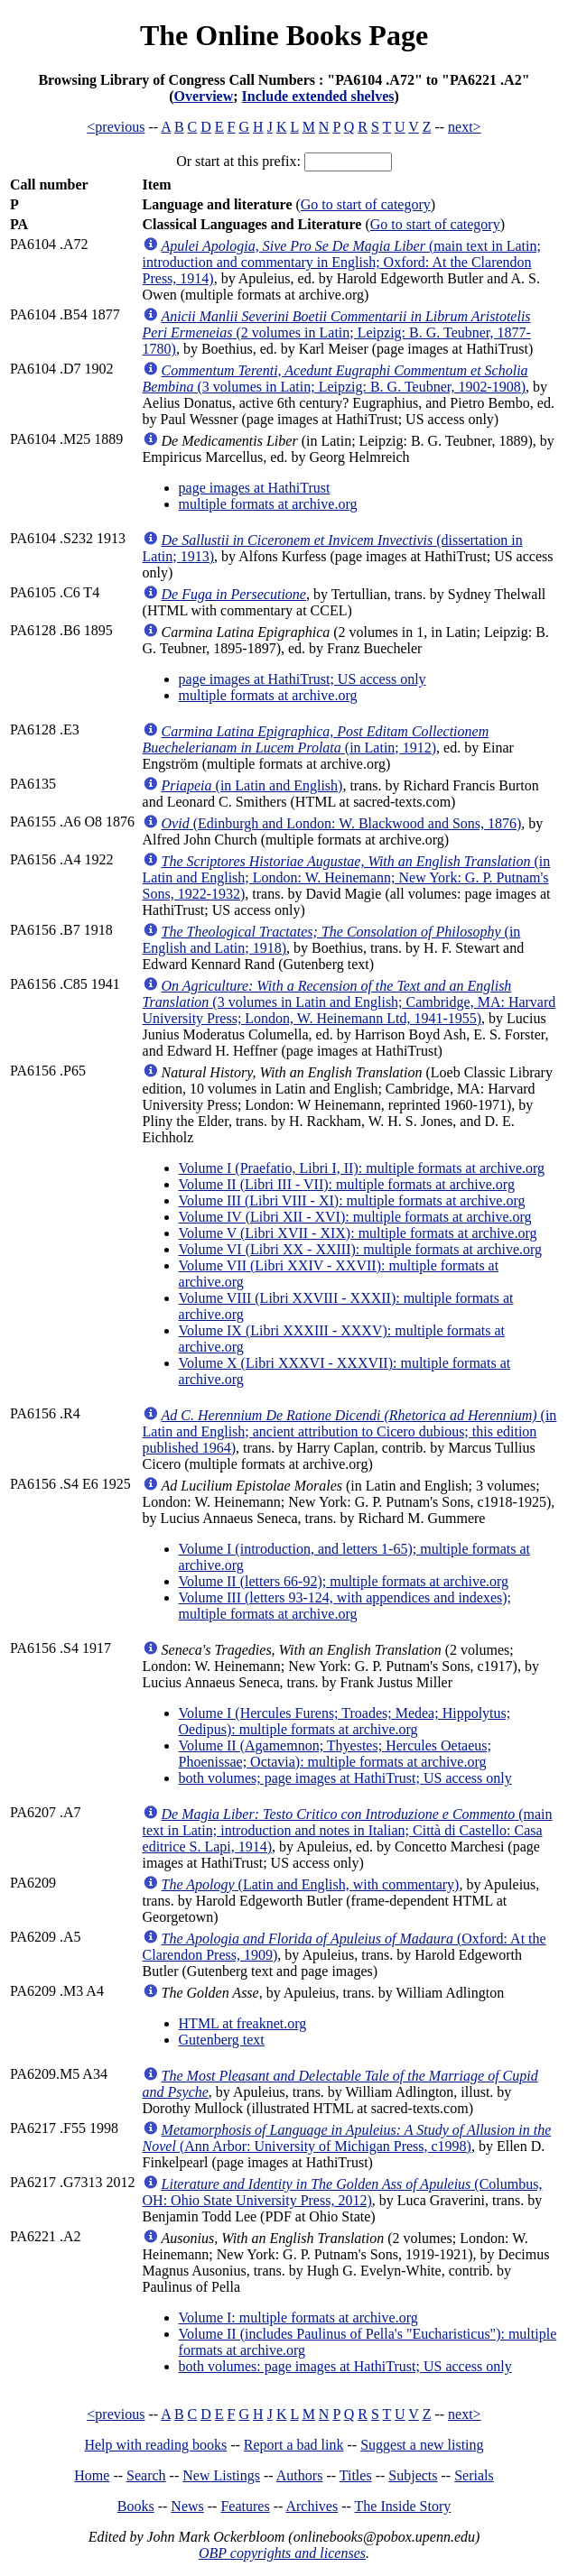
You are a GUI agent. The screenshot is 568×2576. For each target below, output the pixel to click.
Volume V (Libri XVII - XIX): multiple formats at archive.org (358, 1233)
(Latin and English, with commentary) (311, 1884)
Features (244, 2506)
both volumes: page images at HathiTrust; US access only (345, 2366)
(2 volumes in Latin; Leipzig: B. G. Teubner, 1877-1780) (337, 332)
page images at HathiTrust (255, 487)
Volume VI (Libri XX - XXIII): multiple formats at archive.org (361, 1249)
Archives (311, 2506)
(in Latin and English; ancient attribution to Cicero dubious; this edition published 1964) (350, 1431)
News (187, 2506)
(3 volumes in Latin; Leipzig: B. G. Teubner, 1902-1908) (335, 378)
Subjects (412, 2475)
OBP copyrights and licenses (282, 2553)
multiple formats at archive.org (268, 504)
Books (135, 2506)
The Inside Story (403, 2506)
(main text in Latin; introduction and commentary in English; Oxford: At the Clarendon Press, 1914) (342, 262)
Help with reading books (155, 2444)
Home (91, 2475)
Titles (356, 2475)
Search (146, 2475)
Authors (299, 2475)
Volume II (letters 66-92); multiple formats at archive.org (344, 1581)
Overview (204, 96)
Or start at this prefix (236, 161)
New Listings (221, 2475)
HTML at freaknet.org (243, 2023)
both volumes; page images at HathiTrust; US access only (345, 1778)
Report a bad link (294, 2444)
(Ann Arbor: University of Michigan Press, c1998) (347, 2138)
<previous (115, 126)
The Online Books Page (284, 35)
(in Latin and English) (252, 785)
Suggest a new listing (421, 2444)
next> (464, 126)
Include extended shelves (318, 96)
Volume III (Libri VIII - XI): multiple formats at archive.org (352, 1200)
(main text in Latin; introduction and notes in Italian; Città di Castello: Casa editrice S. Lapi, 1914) (348, 1830)
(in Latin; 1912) (316, 739)
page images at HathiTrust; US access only (302, 679)
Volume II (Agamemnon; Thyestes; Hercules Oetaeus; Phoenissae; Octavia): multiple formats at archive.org (335, 1753)
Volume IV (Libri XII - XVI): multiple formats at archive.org (355, 1216)
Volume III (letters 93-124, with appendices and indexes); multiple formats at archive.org (345, 1605)
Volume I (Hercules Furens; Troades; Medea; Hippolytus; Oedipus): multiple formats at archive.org (345, 1721)
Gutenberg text (222, 2039)
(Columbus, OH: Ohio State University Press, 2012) (343, 2192)
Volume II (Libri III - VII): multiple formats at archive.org (347, 1184)
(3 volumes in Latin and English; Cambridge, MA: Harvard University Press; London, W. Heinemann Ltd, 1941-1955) (349, 1002)
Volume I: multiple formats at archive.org (298, 2317)
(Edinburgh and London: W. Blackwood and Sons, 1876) (342, 823)
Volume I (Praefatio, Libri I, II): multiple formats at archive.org (362, 1168)
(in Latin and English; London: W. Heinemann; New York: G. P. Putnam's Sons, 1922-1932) (347, 877)
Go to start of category (366, 204)
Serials (474, 2475)
